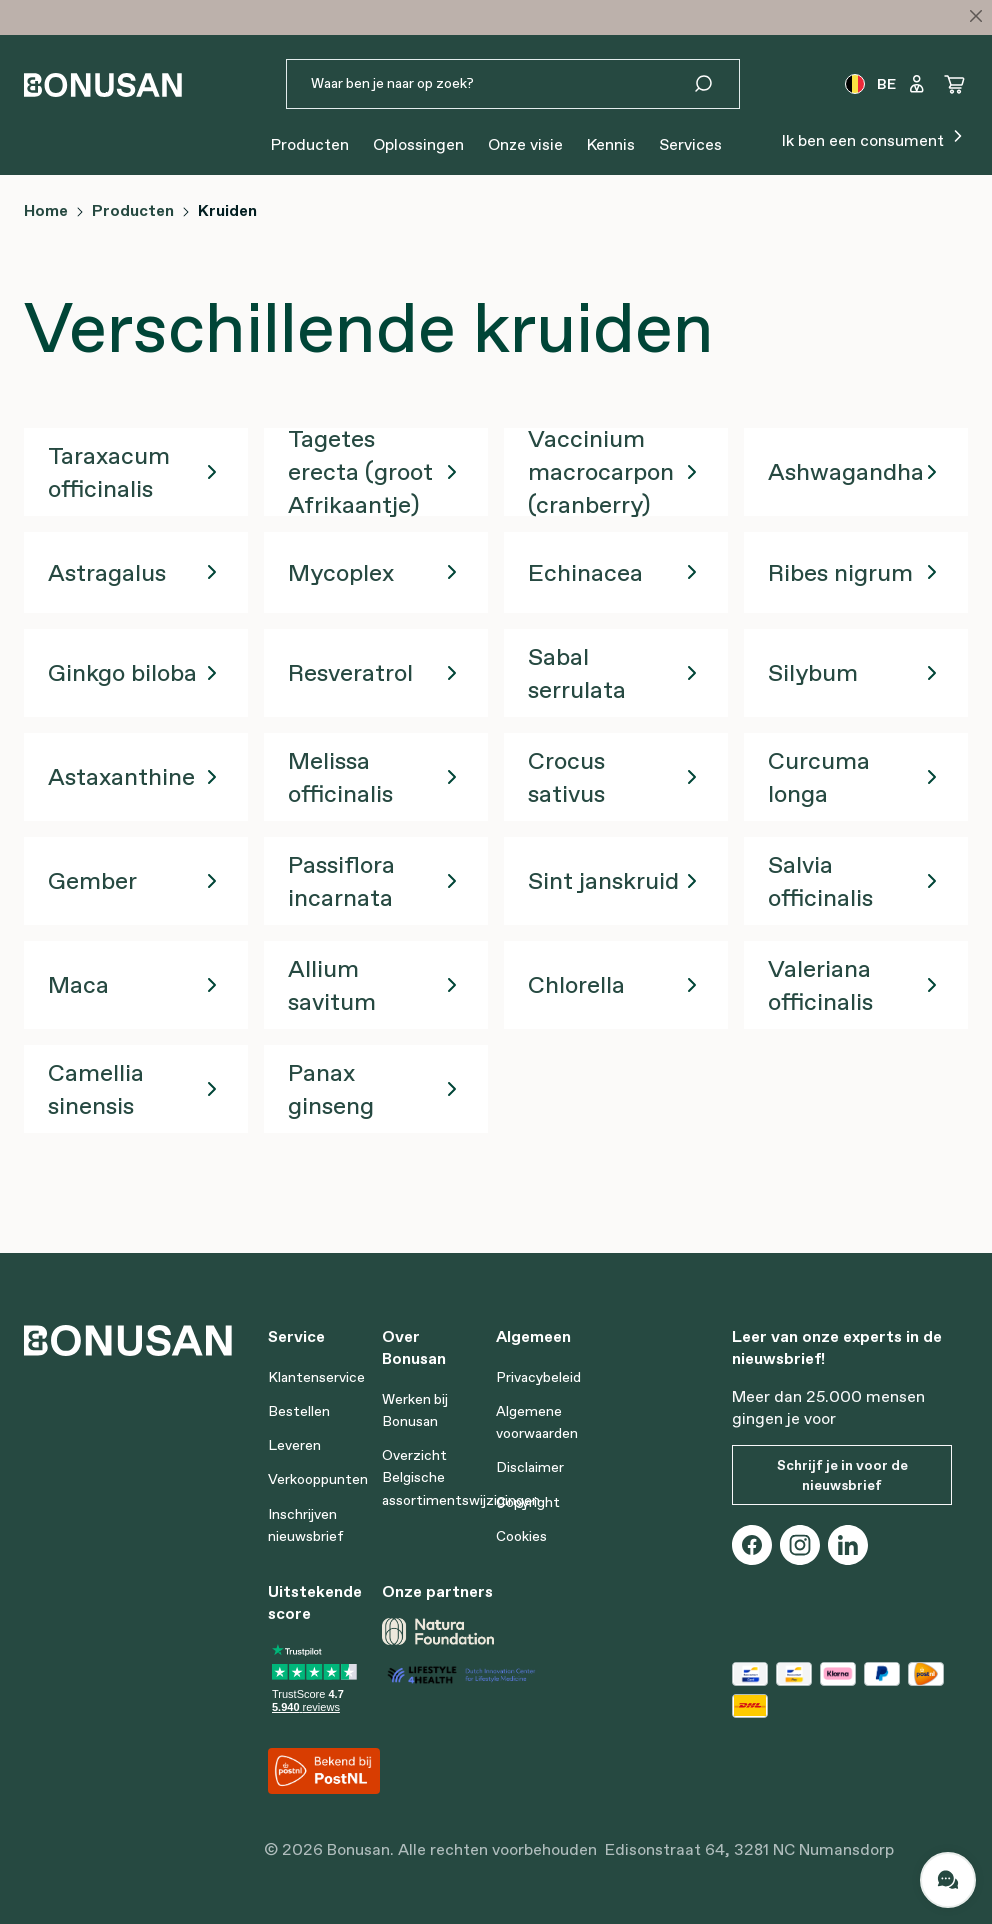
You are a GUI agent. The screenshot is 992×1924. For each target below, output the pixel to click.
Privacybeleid (538, 1377)
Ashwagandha (846, 471)
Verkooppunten (318, 1479)
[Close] (976, 16)
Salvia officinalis (820, 881)
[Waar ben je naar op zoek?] (489, 84)
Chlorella (576, 984)
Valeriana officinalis (820, 985)
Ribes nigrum (840, 572)
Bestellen (299, 1411)
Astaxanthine (121, 776)
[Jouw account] (917, 84)
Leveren (294, 1445)
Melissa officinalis (340, 777)
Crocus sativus (566, 777)
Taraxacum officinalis (109, 472)
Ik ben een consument (875, 138)
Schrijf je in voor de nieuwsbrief (842, 1475)
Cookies (521, 1536)
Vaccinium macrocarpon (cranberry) (601, 471)
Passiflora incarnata (341, 881)
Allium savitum (332, 985)
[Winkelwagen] (955, 84)
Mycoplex (341, 572)
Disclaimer (530, 1467)
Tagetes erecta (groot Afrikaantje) (360, 471)
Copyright (528, 1502)
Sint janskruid (603, 880)
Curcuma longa (819, 777)
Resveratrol (350, 672)
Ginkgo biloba (122, 672)
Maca (78, 984)
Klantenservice (316, 1377)
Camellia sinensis (96, 1089)
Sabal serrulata (577, 673)
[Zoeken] (715, 84)
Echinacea (585, 572)
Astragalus (107, 572)
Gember (92, 880)
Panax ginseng (331, 1089)
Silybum (813, 672)
